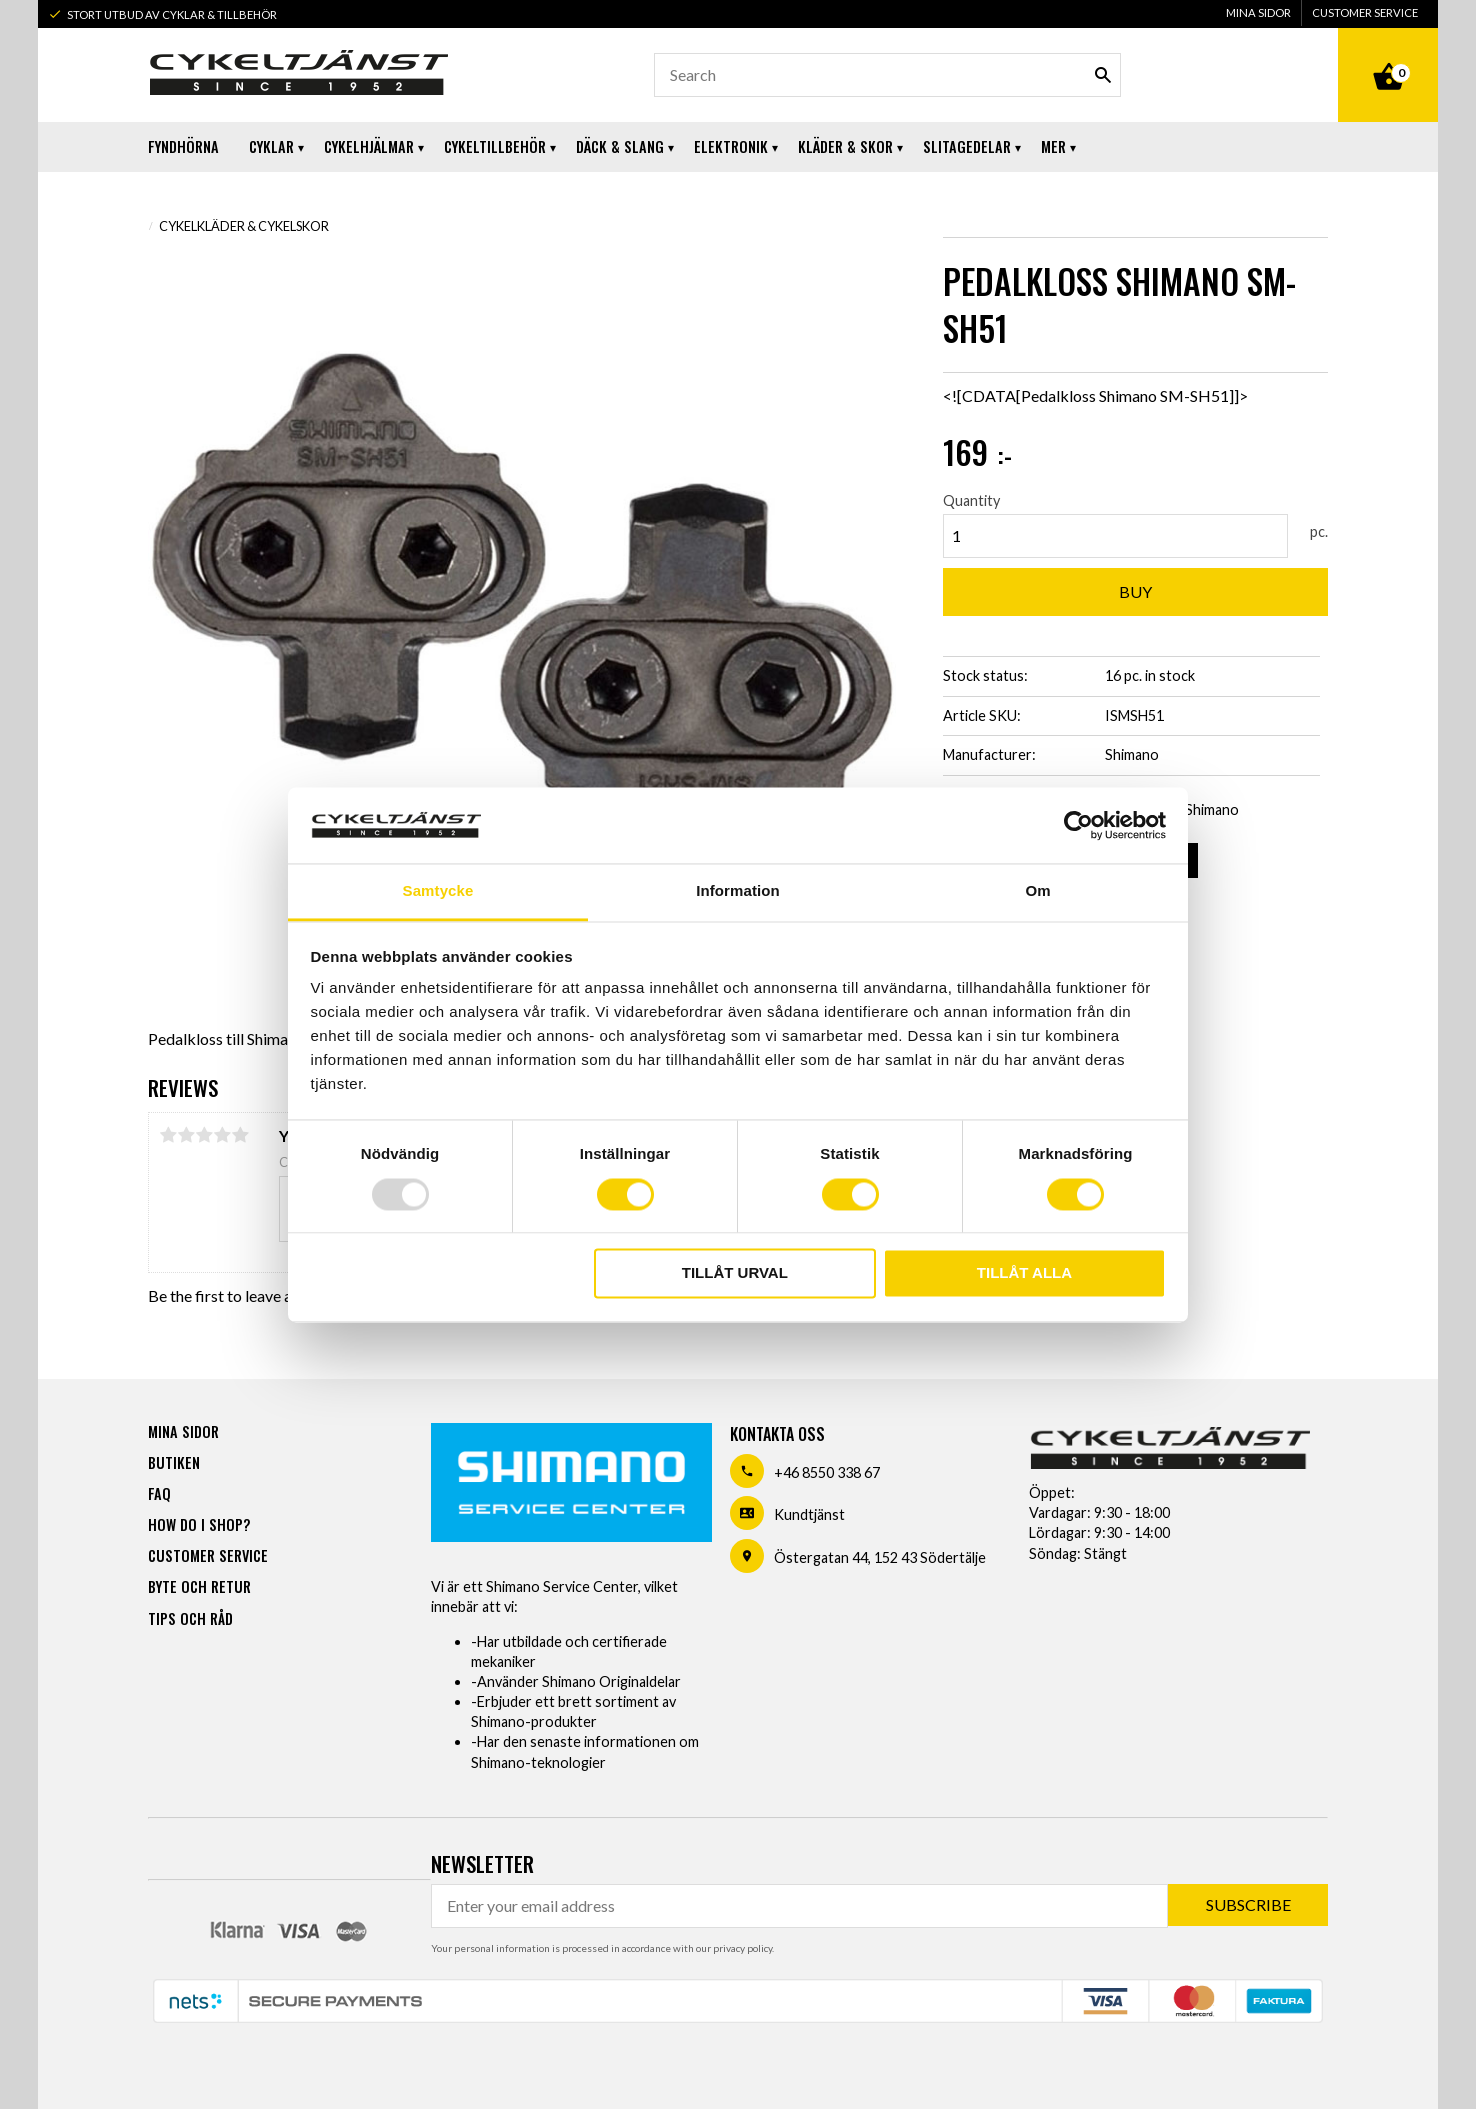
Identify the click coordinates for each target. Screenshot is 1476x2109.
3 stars (204, 1135)
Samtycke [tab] (438, 891)
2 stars (186, 1135)
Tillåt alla (1024, 1273)
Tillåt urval (735, 1273)
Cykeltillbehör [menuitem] (495, 146)
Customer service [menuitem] (1365, 12)
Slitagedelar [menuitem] (967, 146)
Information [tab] (738, 891)
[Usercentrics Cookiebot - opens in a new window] (1078, 825)
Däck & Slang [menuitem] (620, 146)
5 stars (240, 1135)
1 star (168, 1135)
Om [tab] (1037, 891)
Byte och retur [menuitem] (199, 1586)
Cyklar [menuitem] (271, 146)
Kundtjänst (809, 1514)
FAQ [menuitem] (159, 1493)
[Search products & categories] (887, 75)
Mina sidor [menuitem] (1258, 12)
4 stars (222, 1135)
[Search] (1103, 75)
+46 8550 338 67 (827, 1472)
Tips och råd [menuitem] (190, 1618)
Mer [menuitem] (1053, 146)
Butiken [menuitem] (174, 1462)
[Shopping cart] (1388, 54)
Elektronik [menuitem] (731, 146)
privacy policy (742, 1948)
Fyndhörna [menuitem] (183, 146)
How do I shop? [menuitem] (199, 1524)
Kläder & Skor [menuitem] (845, 146)
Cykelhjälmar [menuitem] (369, 146)
